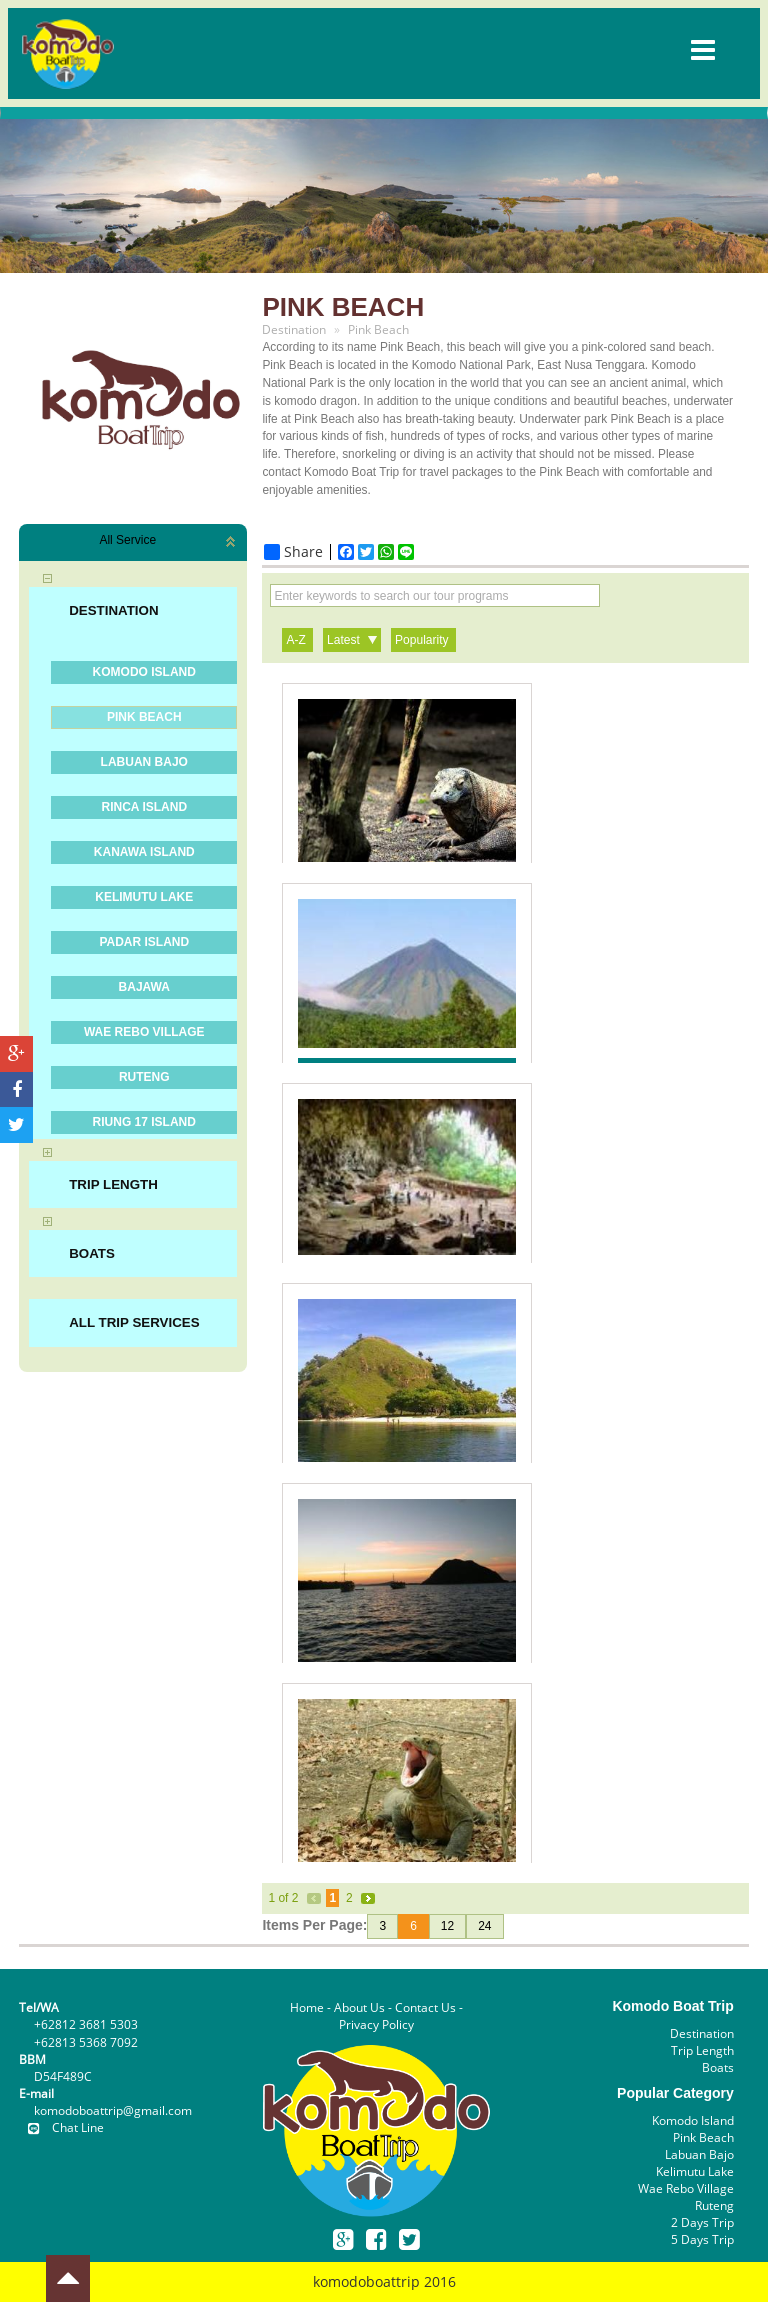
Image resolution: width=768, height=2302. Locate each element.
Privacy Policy (376, 2024)
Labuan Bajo (699, 2154)
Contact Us (425, 2007)
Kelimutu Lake (695, 2171)
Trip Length (702, 2050)
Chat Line (61, 2127)
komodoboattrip (366, 2281)
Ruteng (714, 2205)
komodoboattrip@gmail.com (113, 2110)
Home (307, 2007)
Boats (718, 2067)
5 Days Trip (702, 2239)
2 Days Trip (702, 2222)
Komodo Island (693, 2120)
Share (293, 552)
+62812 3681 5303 (86, 2024)
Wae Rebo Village (686, 2188)
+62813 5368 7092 (86, 2042)
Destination (702, 2033)
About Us (359, 2007)
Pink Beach (703, 2137)
